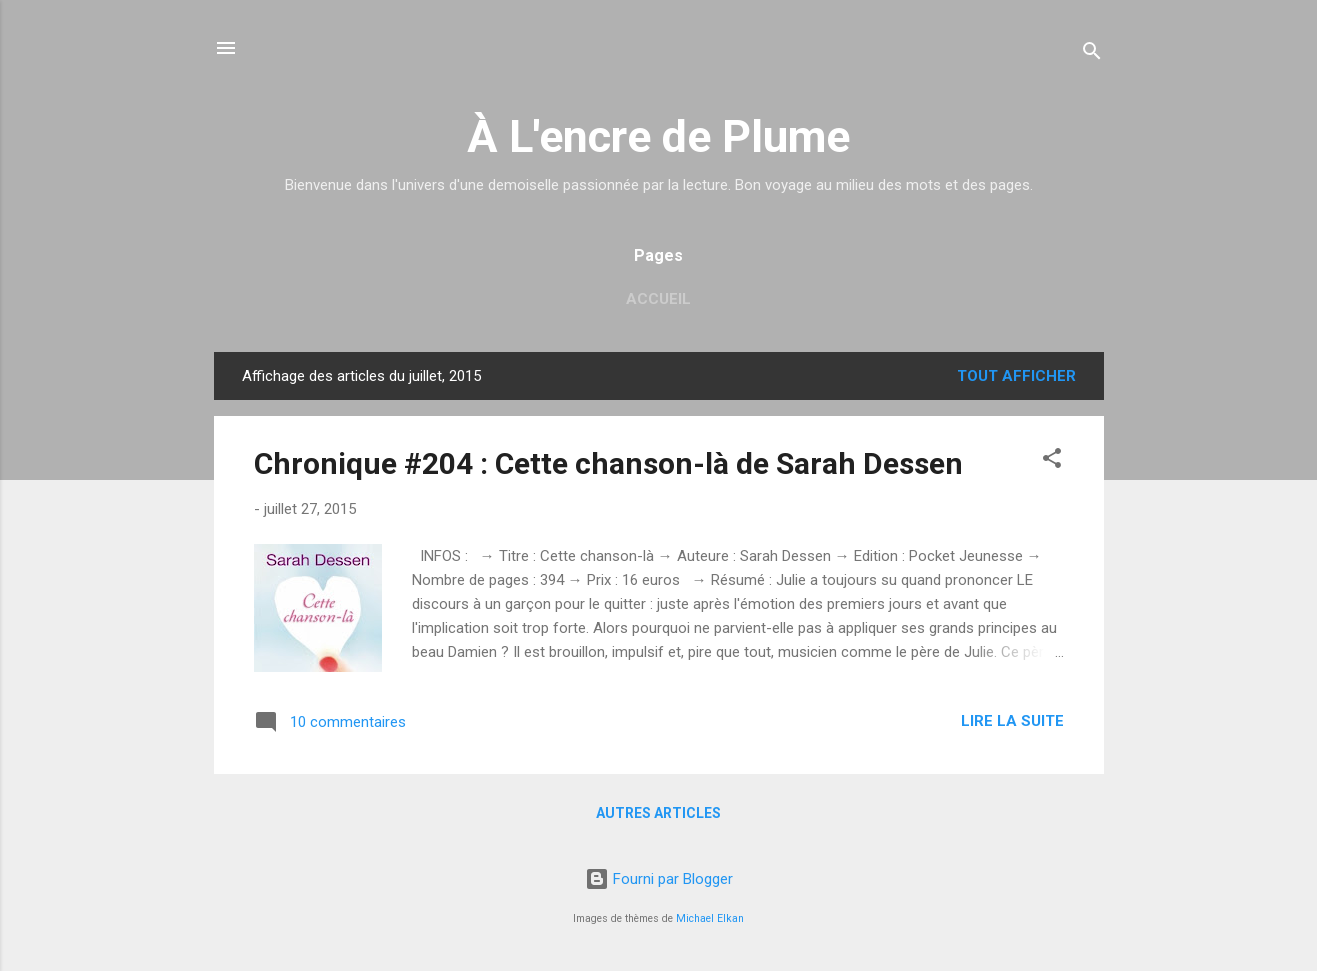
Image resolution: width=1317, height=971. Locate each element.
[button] (1052, 461)
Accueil (658, 299)
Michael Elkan (710, 918)
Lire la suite (1012, 721)
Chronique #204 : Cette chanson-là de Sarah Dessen (608, 463)
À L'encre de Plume (658, 136)
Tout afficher (1016, 376)
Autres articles (658, 813)
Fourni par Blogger (659, 879)
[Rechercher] (1092, 54)
